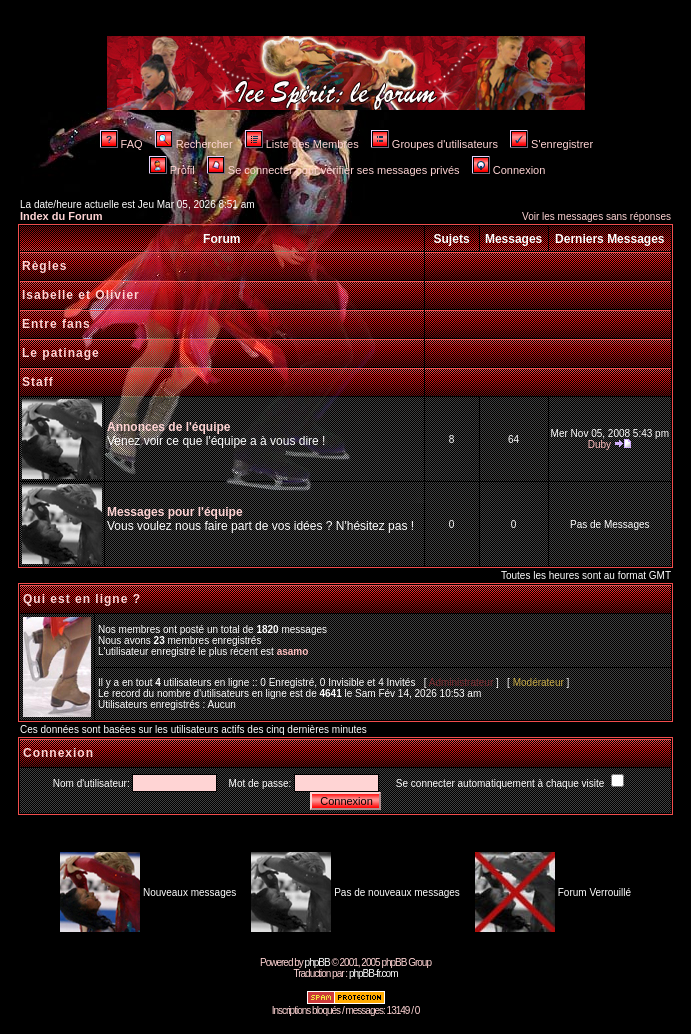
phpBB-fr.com (373, 973)
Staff (38, 382)
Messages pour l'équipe (175, 512)
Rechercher (194, 144)
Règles (44, 266)
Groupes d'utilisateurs (434, 144)
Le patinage (61, 353)
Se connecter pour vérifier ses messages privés (333, 170)
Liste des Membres (302, 144)
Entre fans (56, 324)
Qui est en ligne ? (82, 599)
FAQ (121, 144)
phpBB (317, 962)
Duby (599, 444)
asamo (293, 651)
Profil (172, 170)
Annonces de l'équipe (169, 427)
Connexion (509, 170)
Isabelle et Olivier (81, 295)
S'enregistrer (551, 144)
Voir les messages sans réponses (596, 216)
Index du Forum (61, 216)
